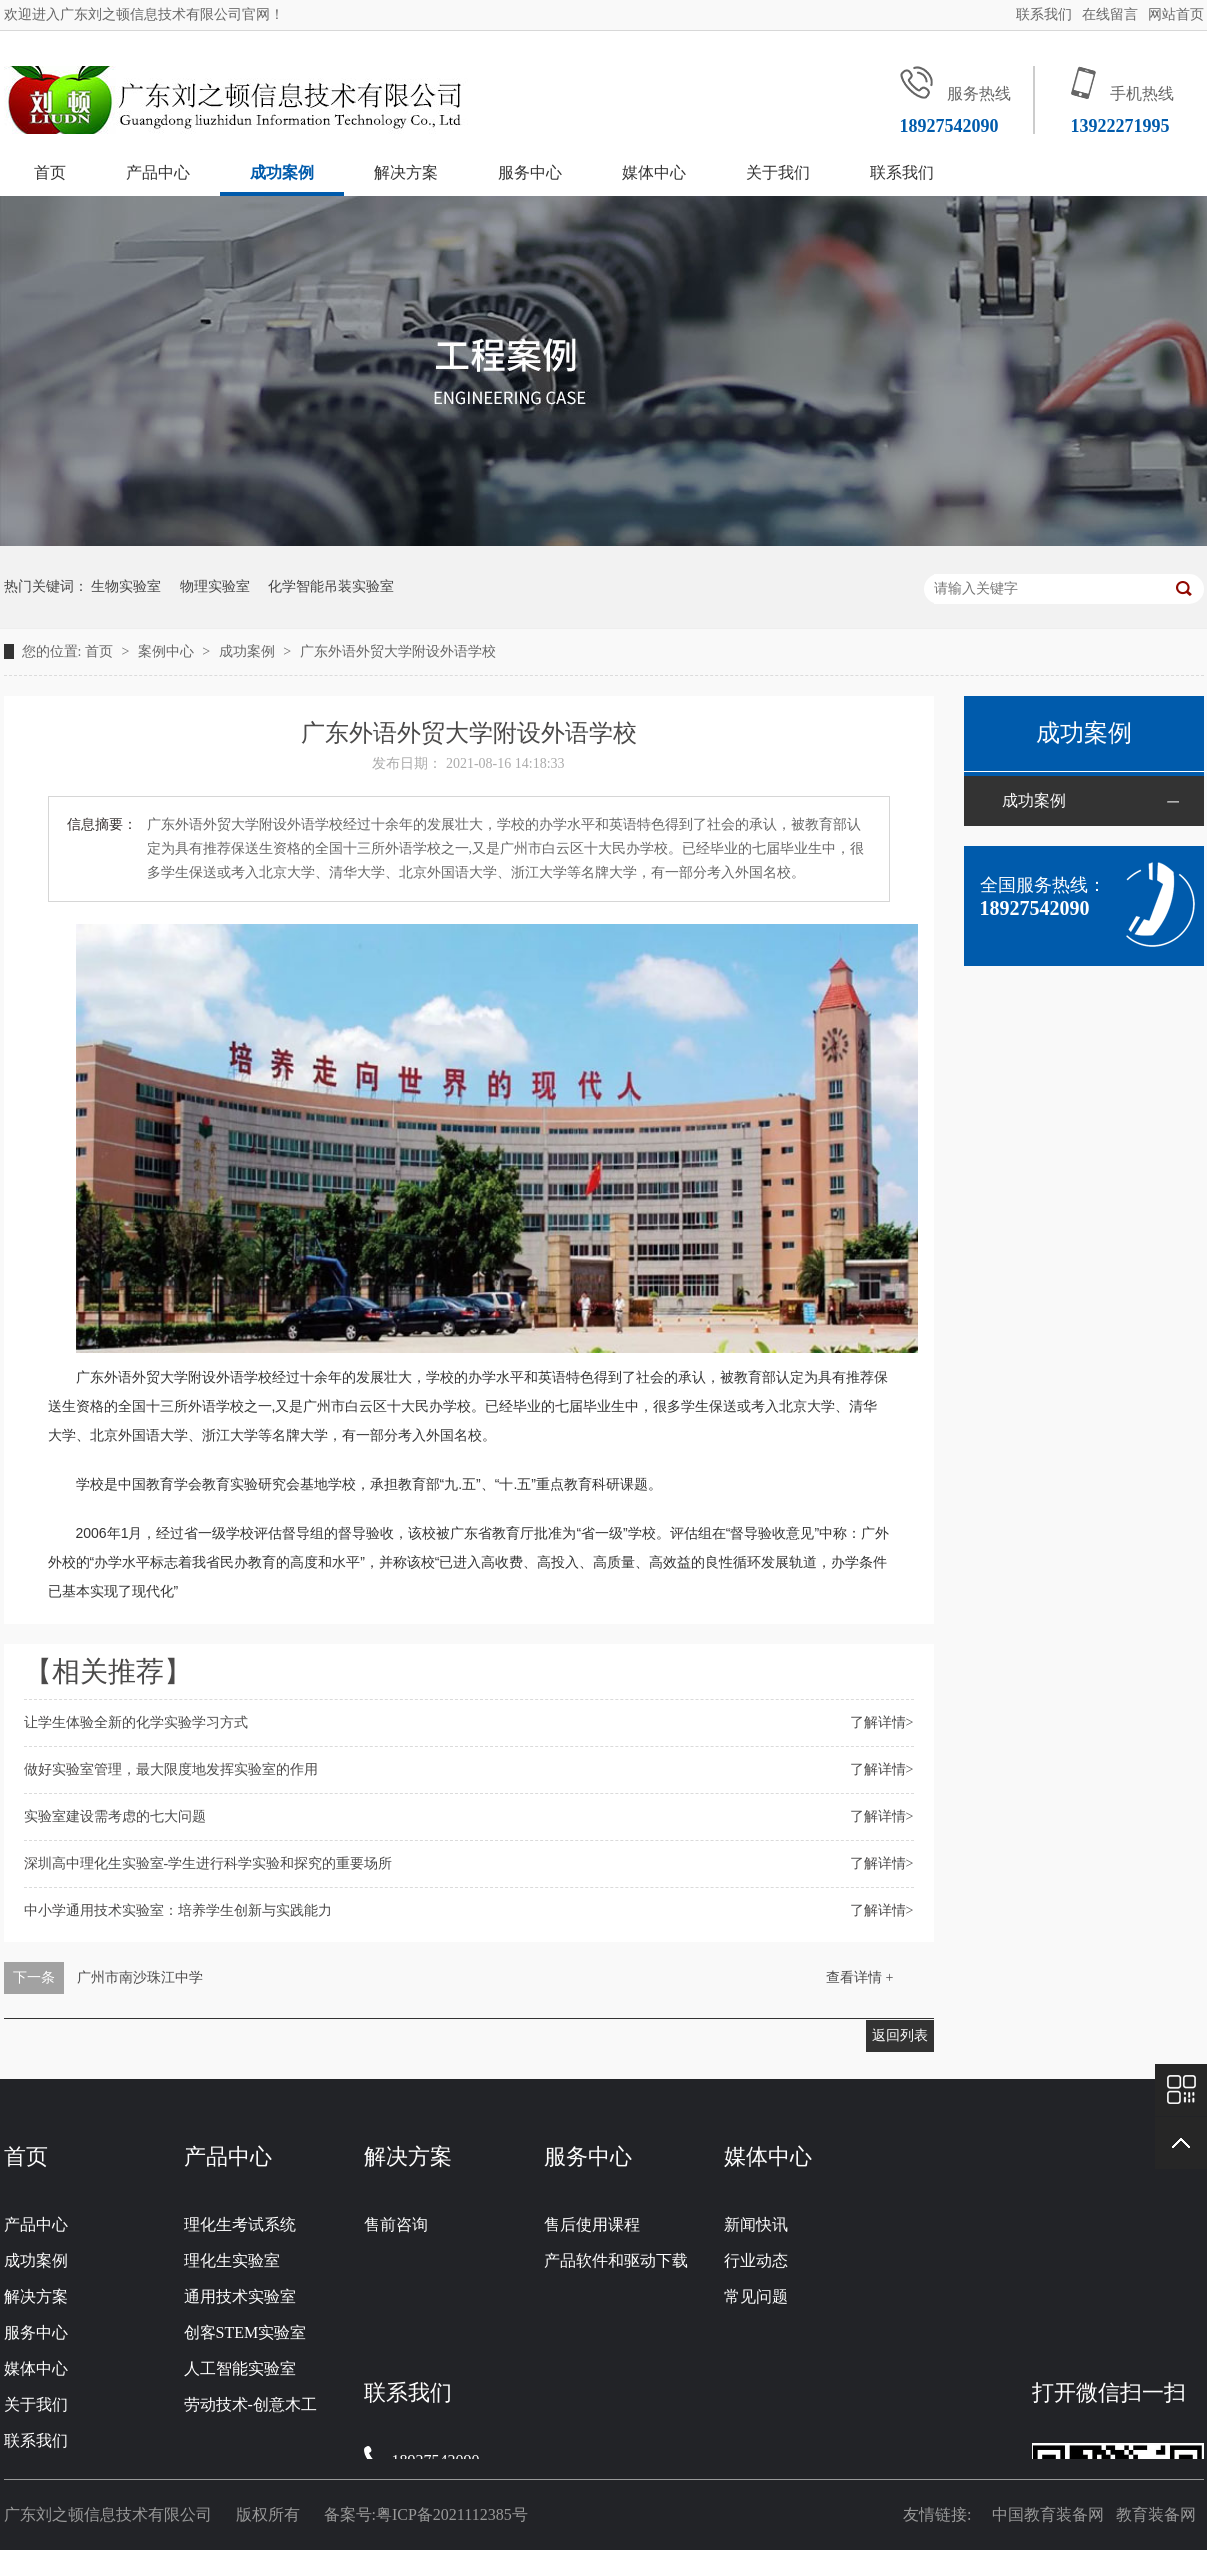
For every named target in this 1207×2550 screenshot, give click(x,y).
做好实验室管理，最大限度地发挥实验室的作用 (171, 1769)
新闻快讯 (756, 2224)
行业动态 (756, 2260)
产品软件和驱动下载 (616, 2260)
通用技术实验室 (240, 2296)
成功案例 (282, 172)
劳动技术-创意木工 (250, 2404)
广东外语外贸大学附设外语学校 (398, 651)
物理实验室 (215, 586)
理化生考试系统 (240, 2224)
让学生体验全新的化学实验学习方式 (136, 1722)
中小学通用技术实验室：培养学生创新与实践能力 (178, 1910)
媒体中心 (654, 172)
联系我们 (1044, 14)
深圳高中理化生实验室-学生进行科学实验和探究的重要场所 (208, 1863)
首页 (50, 172)
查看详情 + (859, 1977)
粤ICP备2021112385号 (452, 2514)
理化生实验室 (232, 2260)
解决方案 (406, 172)
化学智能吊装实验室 (331, 586)
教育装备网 (1160, 2514)
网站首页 (1176, 14)
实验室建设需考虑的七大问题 (115, 1816)
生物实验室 (126, 586)
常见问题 (756, 2296)
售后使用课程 (592, 2224)
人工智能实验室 (240, 2368)
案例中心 (168, 651)
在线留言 (1110, 14)
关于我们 (778, 172)
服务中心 (530, 172)
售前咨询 (396, 2224)
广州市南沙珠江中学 (140, 1977)
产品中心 (158, 172)
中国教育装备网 (1052, 2514)
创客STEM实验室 (245, 2332)
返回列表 (900, 2035)
